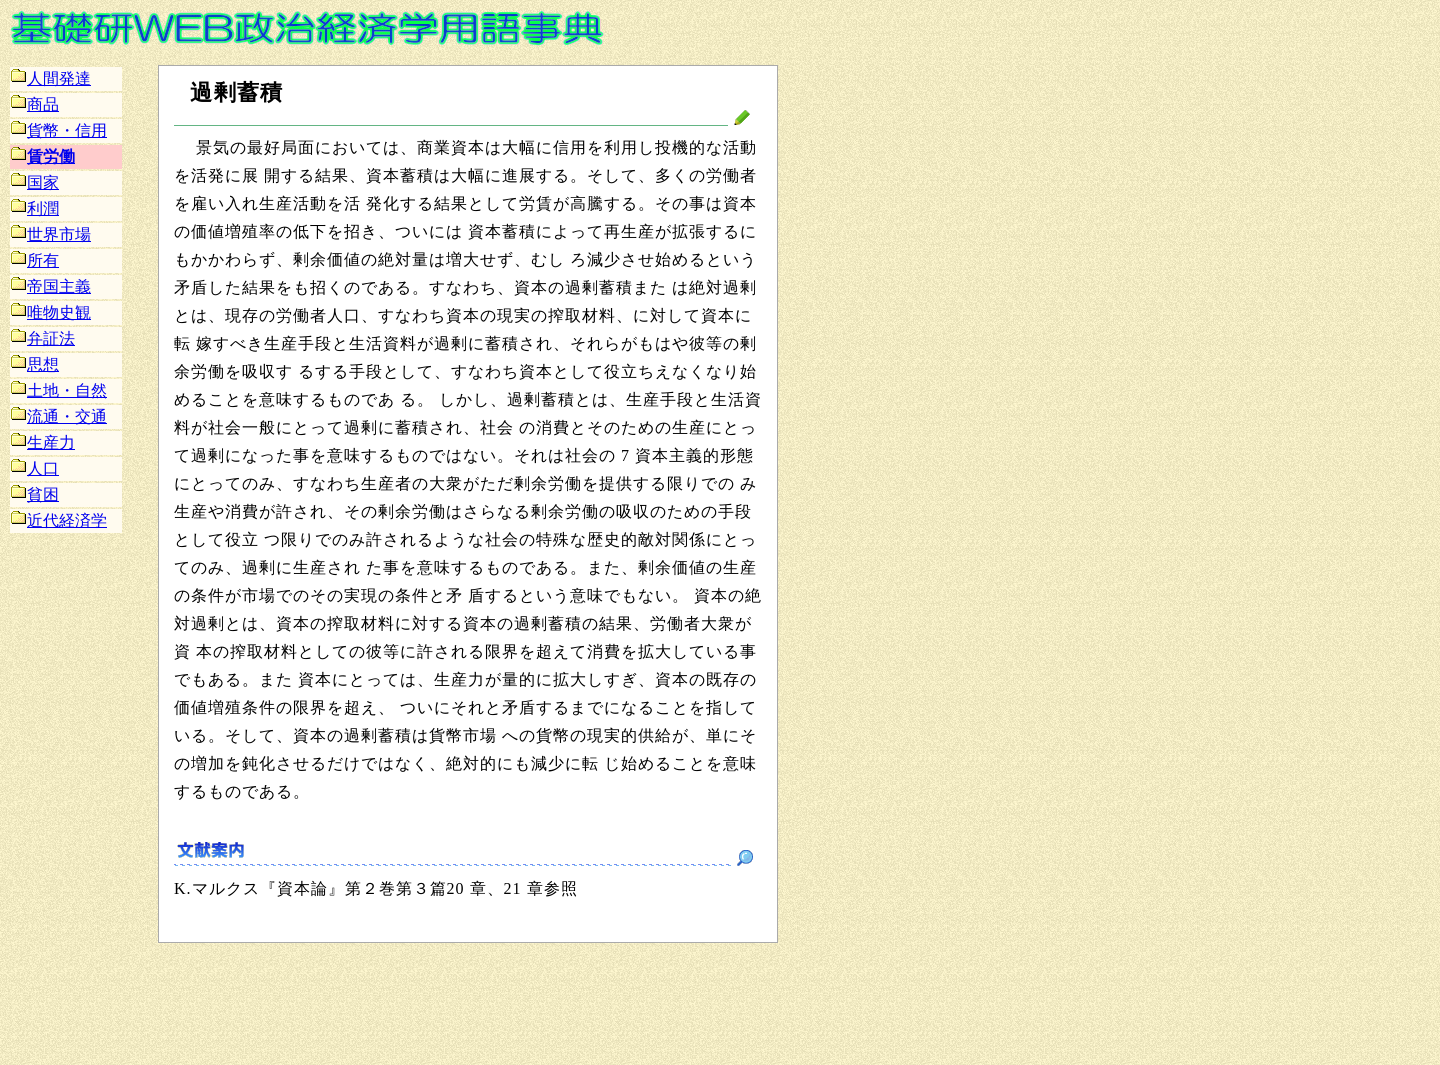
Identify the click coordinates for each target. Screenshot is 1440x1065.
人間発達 (51, 78)
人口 (35, 468)
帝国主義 (51, 286)
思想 (35, 364)
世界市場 (51, 234)
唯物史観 (51, 312)
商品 (35, 104)
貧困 (35, 494)
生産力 (43, 442)
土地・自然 (59, 390)
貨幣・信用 (59, 130)
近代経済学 (59, 520)
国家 (35, 182)
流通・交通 (59, 416)
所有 (35, 260)
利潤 (35, 208)
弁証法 (43, 338)
